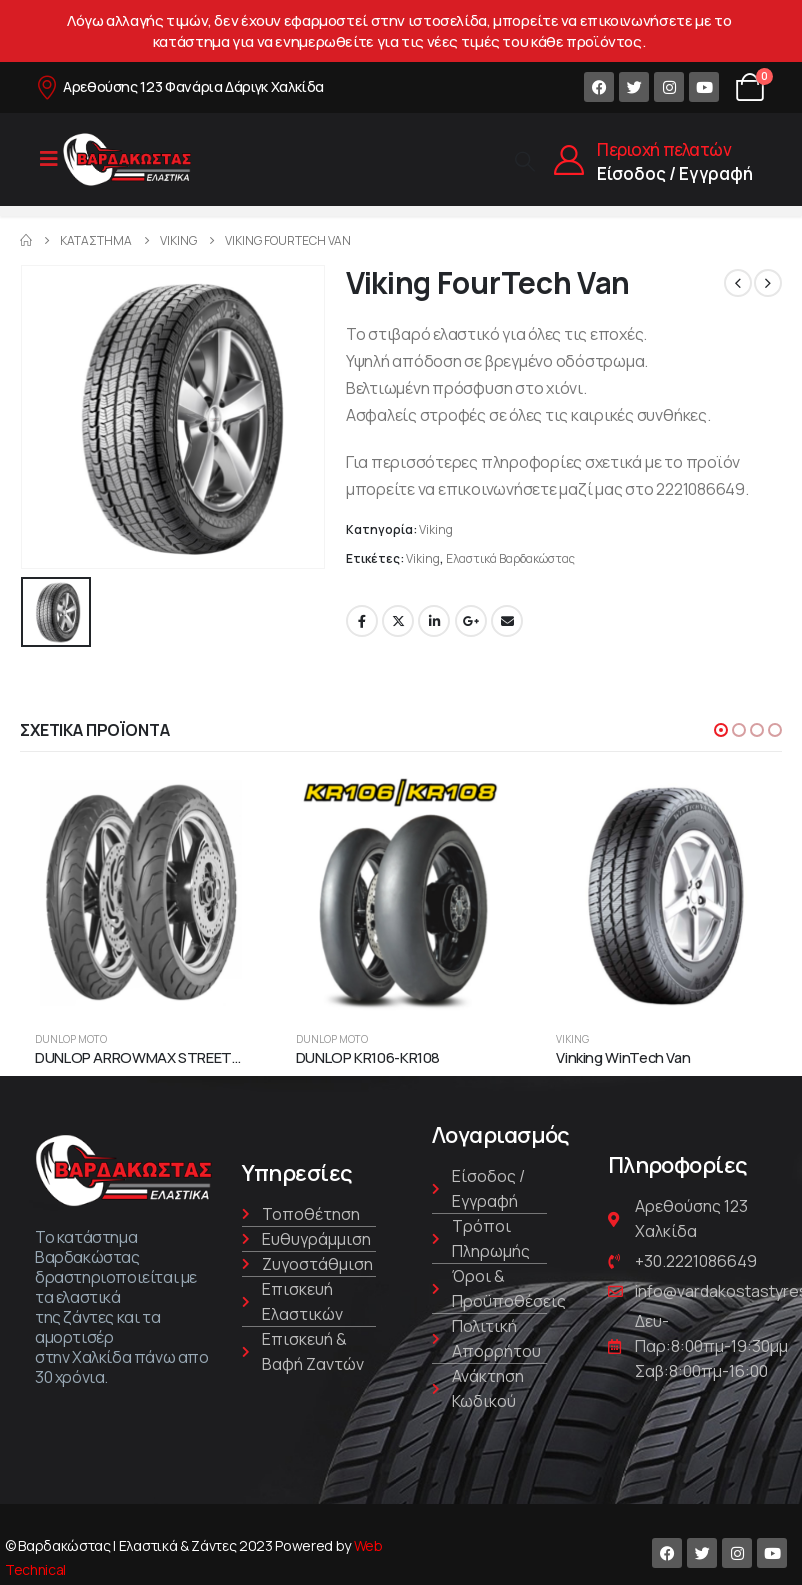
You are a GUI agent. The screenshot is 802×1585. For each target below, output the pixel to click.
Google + (471, 621)
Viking (436, 529)
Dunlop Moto (71, 1037)
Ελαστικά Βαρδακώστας (510, 558)
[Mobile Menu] (49, 159)
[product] (140, 893)
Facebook (362, 621)
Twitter (398, 621)
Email (507, 621)
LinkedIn (434, 621)
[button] (721, 727)
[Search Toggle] (525, 160)
